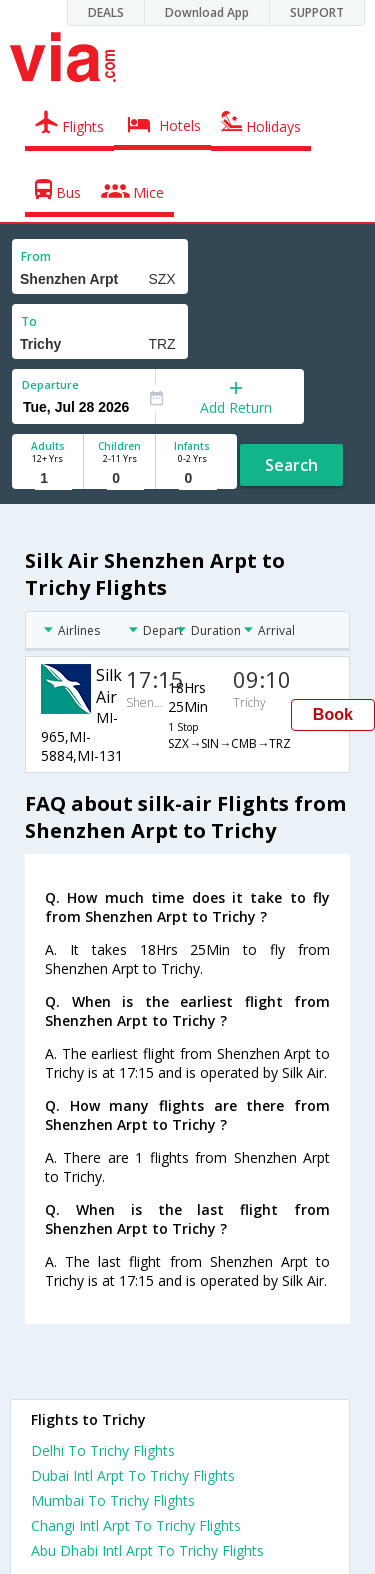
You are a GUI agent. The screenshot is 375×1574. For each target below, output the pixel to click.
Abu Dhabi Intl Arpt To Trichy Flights (147, 1550)
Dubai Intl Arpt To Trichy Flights (133, 1475)
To (29, 321)
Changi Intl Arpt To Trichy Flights (136, 1525)
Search (291, 465)
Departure (50, 384)
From (36, 256)
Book (333, 714)
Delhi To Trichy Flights (103, 1450)
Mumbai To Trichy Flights (113, 1500)
